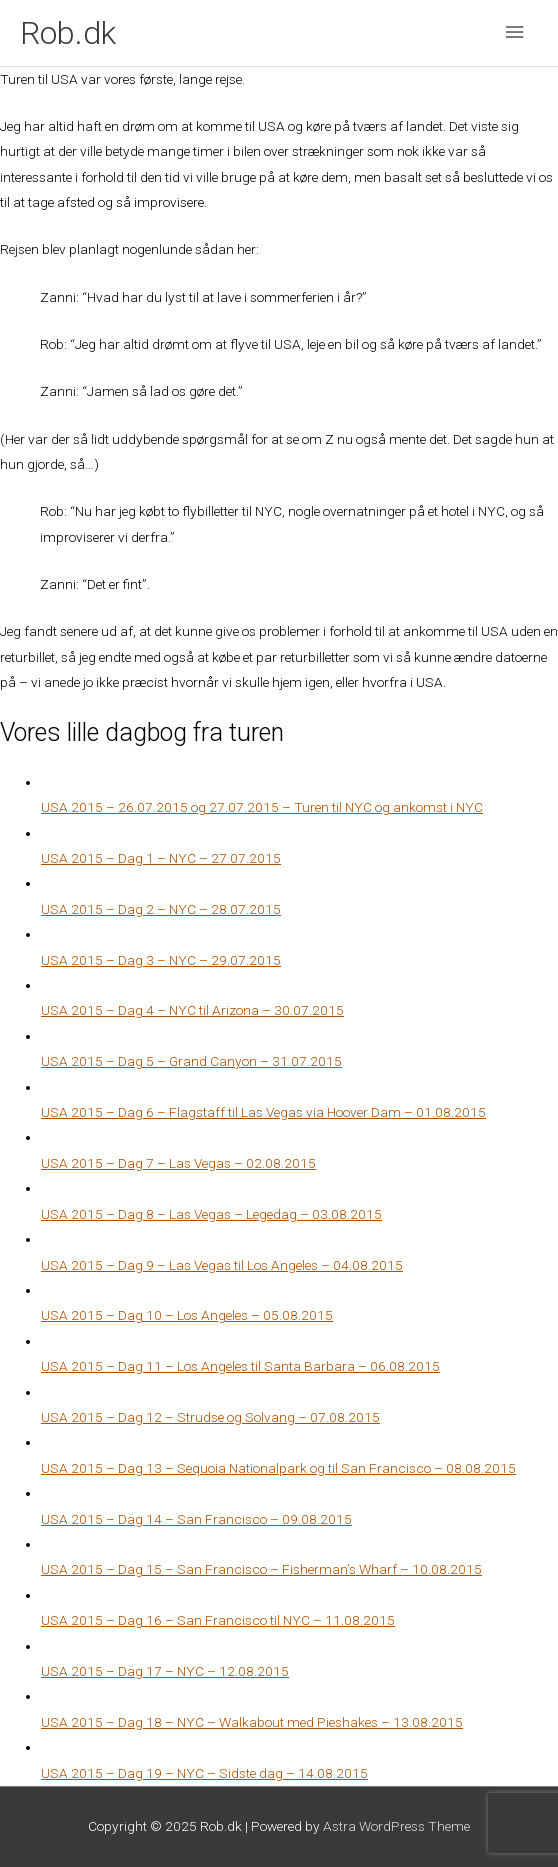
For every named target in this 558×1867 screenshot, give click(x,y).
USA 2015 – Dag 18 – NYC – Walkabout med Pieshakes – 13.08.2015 (252, 1722)
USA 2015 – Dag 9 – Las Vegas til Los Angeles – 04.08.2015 (222, 1265)
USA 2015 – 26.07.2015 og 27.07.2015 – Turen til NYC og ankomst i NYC (262, 807)
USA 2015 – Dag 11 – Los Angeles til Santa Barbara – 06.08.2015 (240, 1366)
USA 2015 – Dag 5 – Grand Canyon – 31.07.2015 (191, 1061)
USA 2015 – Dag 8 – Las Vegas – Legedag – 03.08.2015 (211, 1214)
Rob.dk (68, 33)
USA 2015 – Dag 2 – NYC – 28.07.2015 (161, 909)
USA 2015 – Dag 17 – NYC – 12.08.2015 (165, 1671)
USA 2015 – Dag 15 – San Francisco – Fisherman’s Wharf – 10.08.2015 (261, 1569)
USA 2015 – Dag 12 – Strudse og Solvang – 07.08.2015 (210, 1417)
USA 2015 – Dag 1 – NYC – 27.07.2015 (161, 858)
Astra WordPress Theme (396, 1826)
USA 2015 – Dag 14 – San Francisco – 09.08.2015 (196, 1519)
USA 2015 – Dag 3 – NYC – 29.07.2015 (161, 960)
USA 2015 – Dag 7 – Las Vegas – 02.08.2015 (178, 1163)
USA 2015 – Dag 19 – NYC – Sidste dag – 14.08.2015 (204, 1773)
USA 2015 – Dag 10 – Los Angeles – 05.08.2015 (187, 1315)
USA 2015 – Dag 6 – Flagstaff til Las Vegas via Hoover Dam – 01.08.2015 (263, 1112)
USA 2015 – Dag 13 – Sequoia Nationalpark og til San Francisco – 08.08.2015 (278, 1468)
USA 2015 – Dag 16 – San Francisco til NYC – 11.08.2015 (218, 1620)
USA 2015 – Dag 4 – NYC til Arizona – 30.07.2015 (192, 1010)
